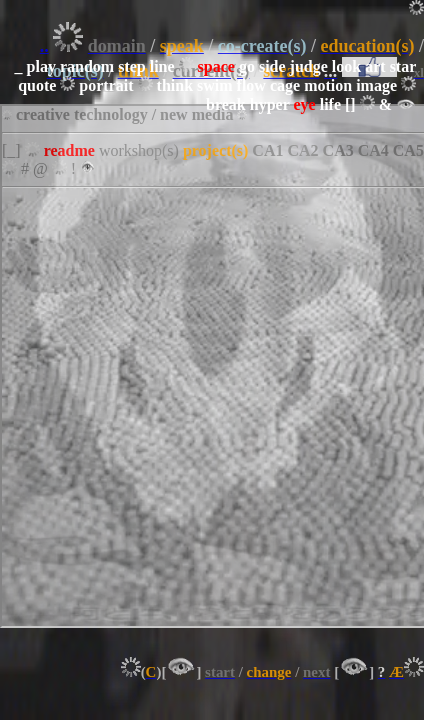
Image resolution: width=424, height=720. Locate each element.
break (226, 104)
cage (285, 85)
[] (350, 104)
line (162, 66)
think (175, 85)
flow (251, 85)
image (376, 85)
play (41, 66)
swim (215, 85)
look (346, 66)
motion (328, 85)
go (247, 66)
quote (37, 85)
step (132, 66)
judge (309, 66)
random (87, 66)
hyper (270, 104)
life (330, 104)
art (375, 66)
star (403, 66)
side (272, 66)
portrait (106, 85)
